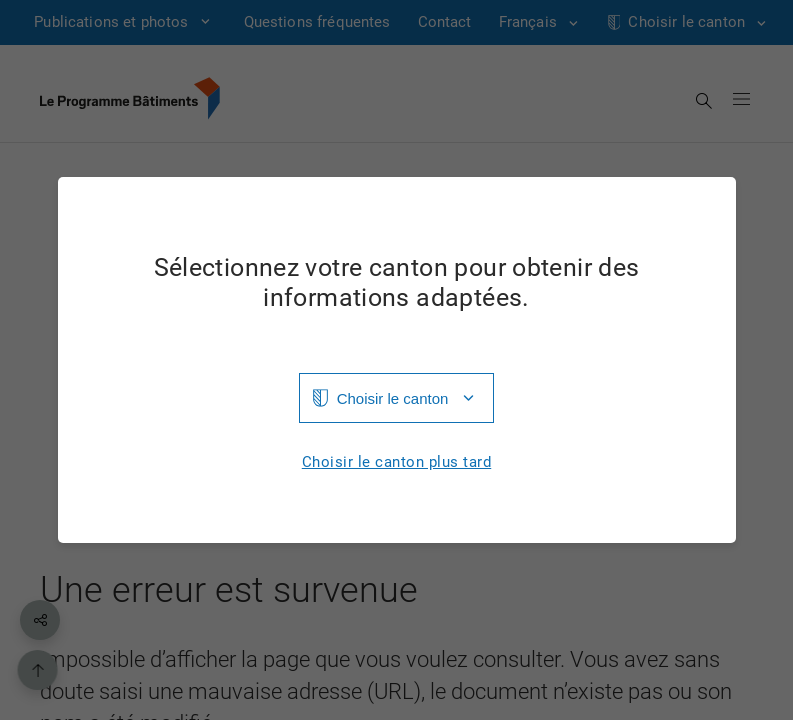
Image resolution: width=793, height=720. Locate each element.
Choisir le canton (393, 398)
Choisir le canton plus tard (397, 462)
